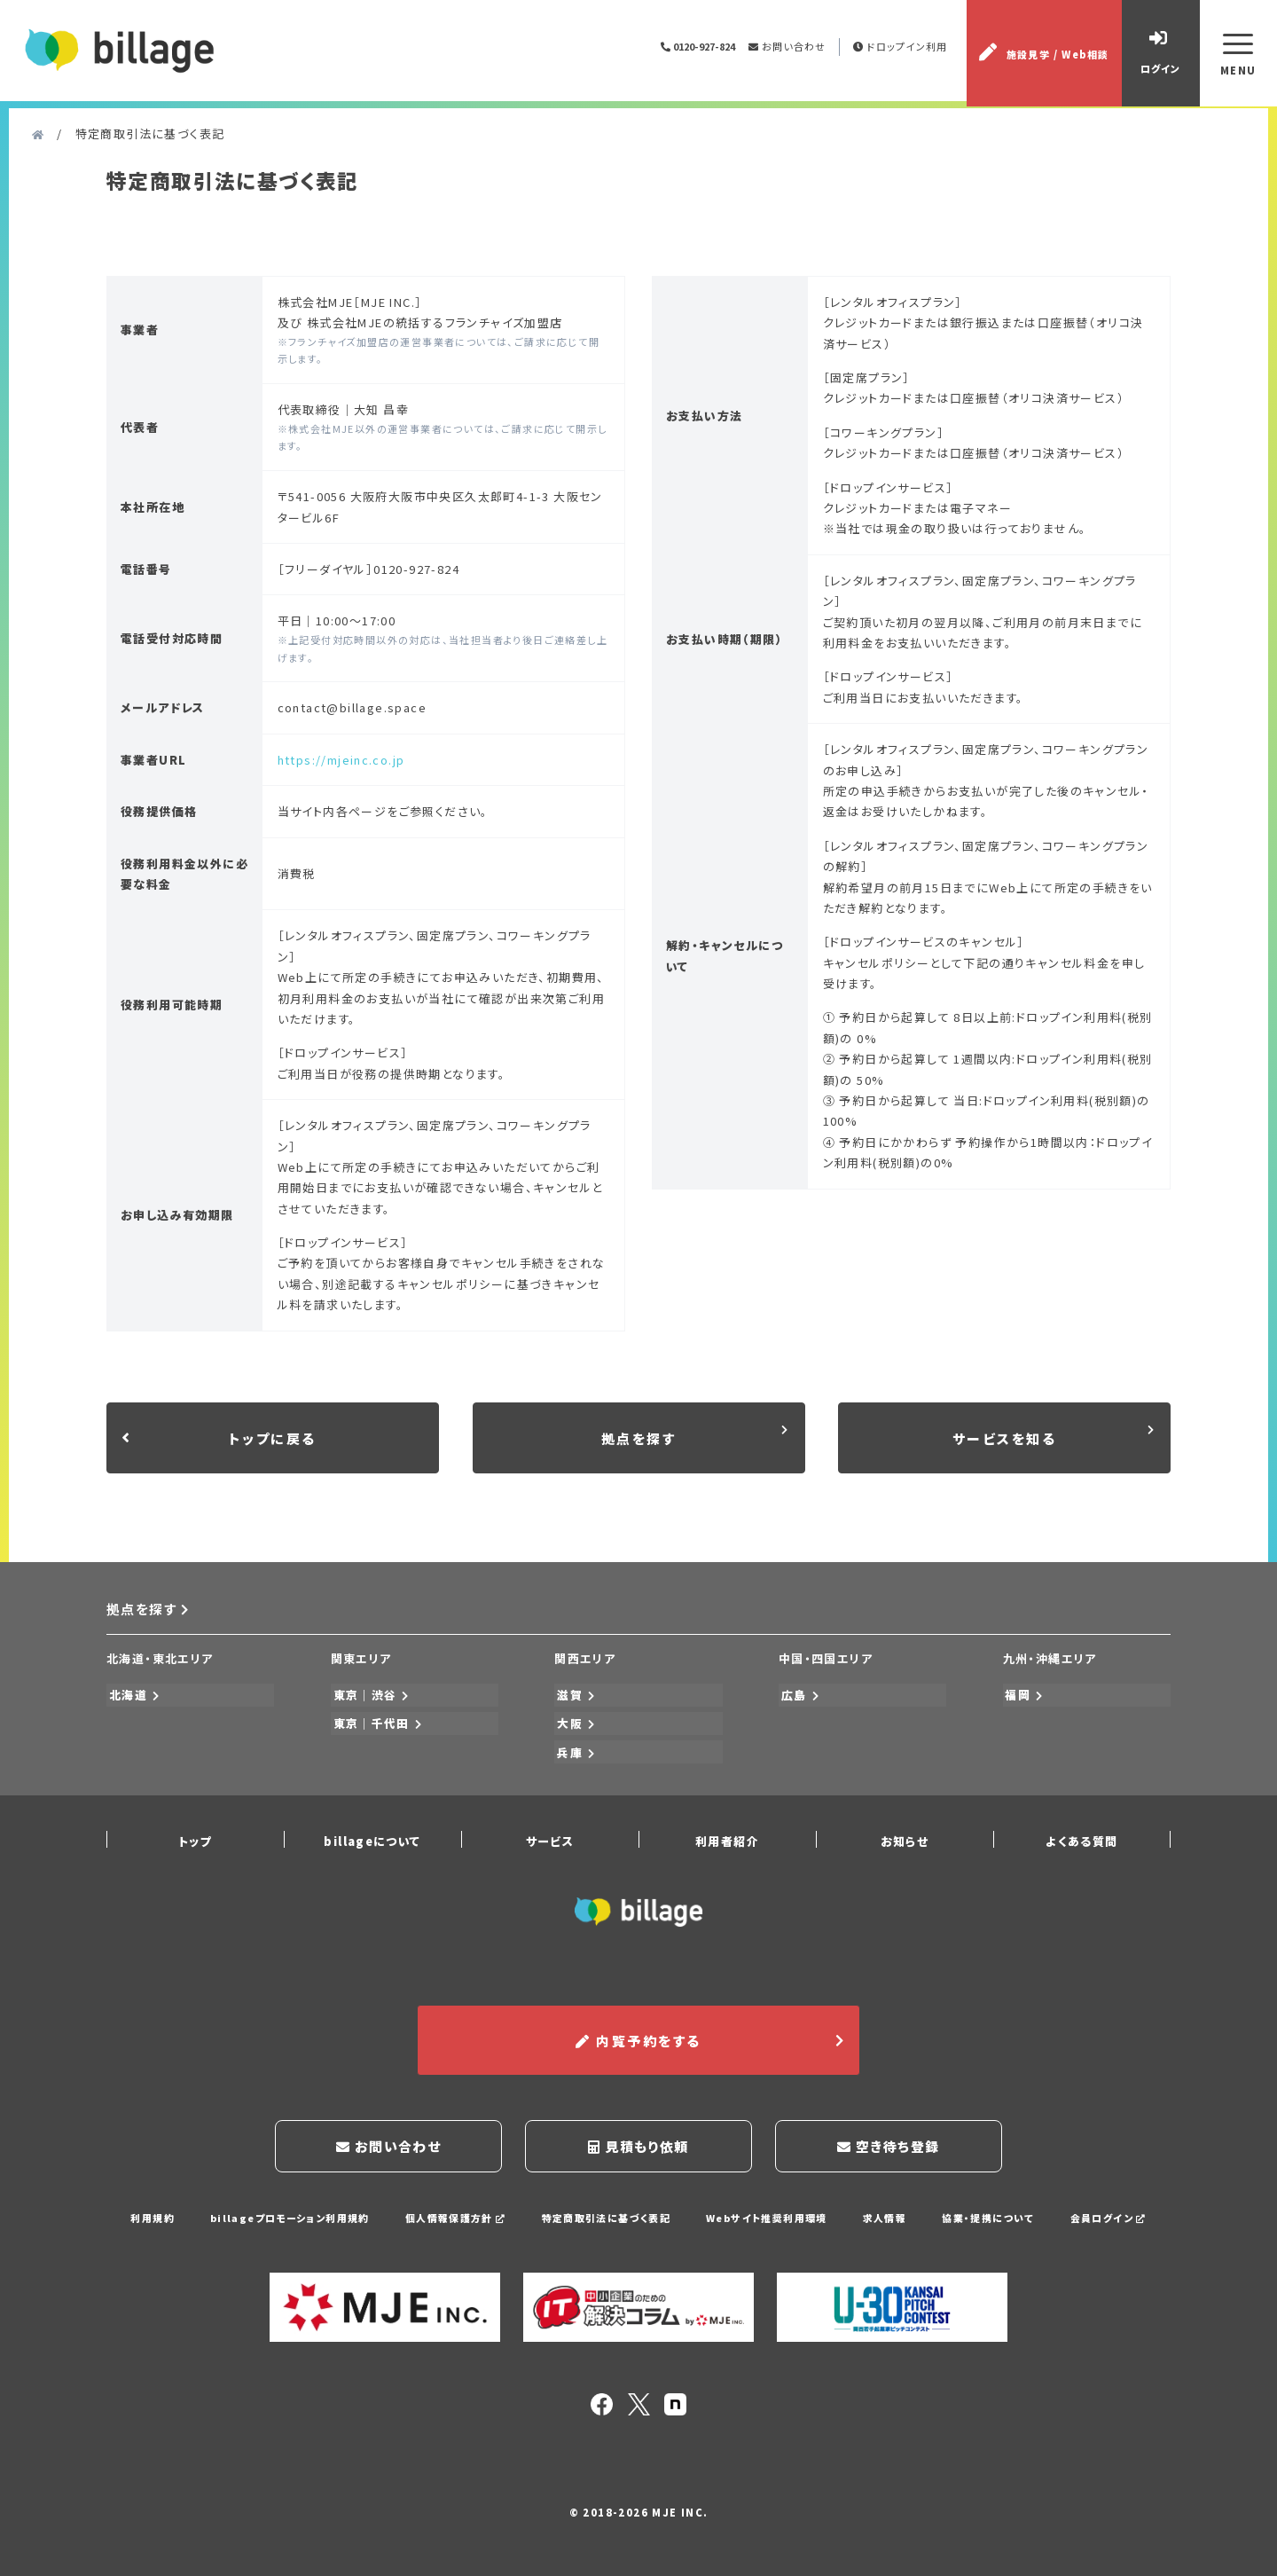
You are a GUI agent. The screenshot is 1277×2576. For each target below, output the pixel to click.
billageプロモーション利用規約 (287, 2210)
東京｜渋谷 (369, 1699)
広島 (798, 1699)
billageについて (372, 1837)
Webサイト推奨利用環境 (767, 2210)
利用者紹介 (727, 1837)
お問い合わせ (786, 49)
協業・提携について (990, 2210)
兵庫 (573, 1751)
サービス (550, 1837)
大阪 (573, 1725)
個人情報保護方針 (454, 2210)
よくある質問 (1081, 1837)
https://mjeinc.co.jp (341, 765)
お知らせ (905, 1837)
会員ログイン (1110, 2210)
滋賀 (573, 1699)
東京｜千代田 (376, 1725)
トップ (195, 1837)
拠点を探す (148, 1615)
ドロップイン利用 (901, 49)
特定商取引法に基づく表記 (605, 2210)
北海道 (132, 1699)
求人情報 (886, 2210)
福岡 (1022, 1699)
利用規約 (150, 2210)
